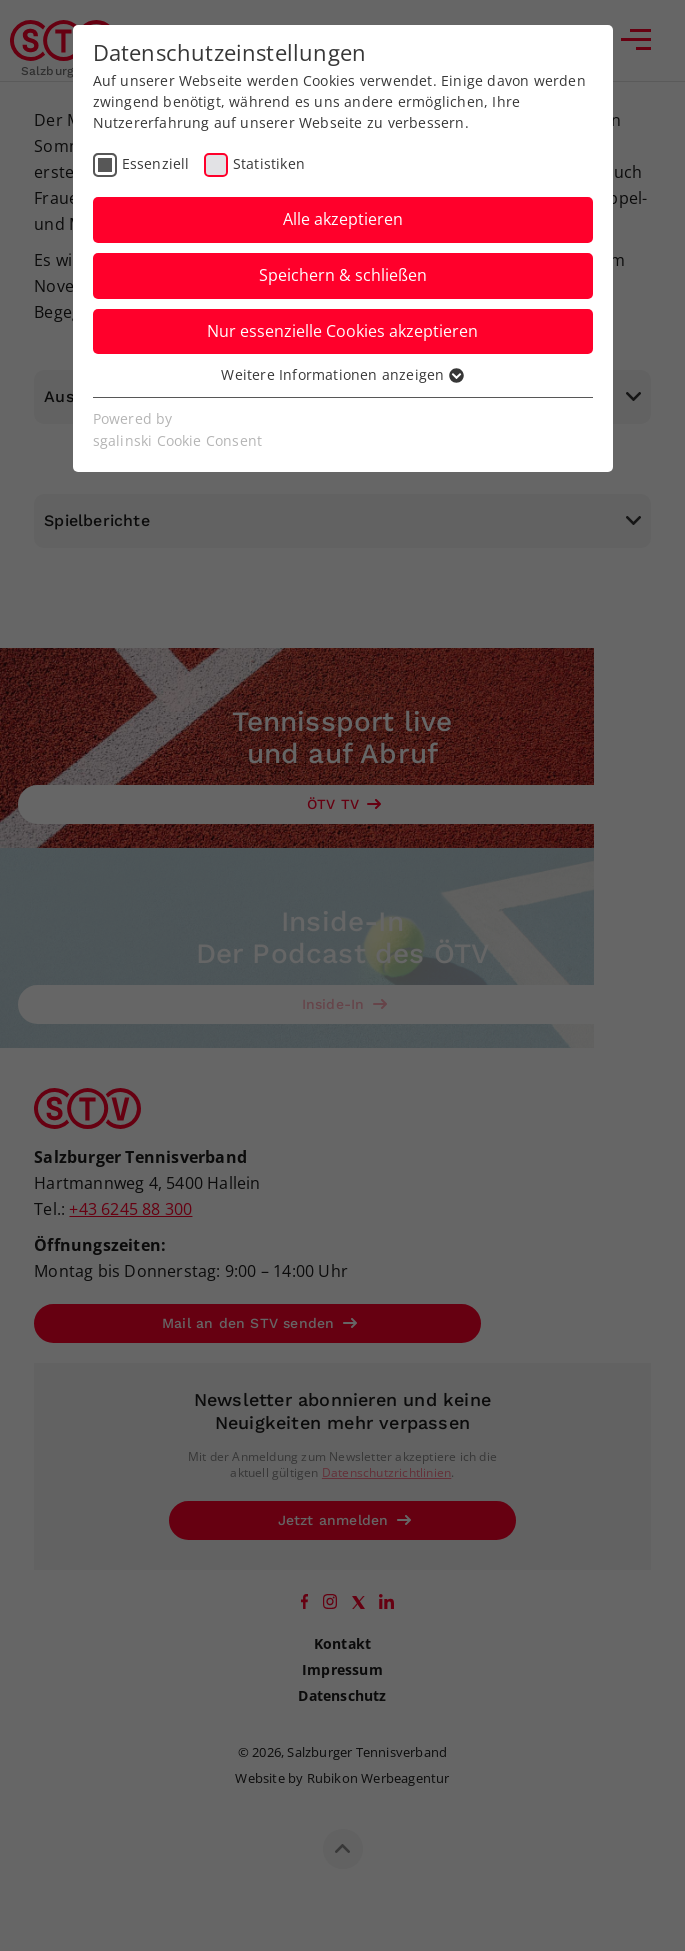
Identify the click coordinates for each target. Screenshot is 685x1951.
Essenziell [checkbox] (156, 163)
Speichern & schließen (343, 275)
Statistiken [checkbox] (269, 163)
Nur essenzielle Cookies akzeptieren (342, 331)
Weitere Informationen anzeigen (342, 374)
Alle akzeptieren (343, 219)
